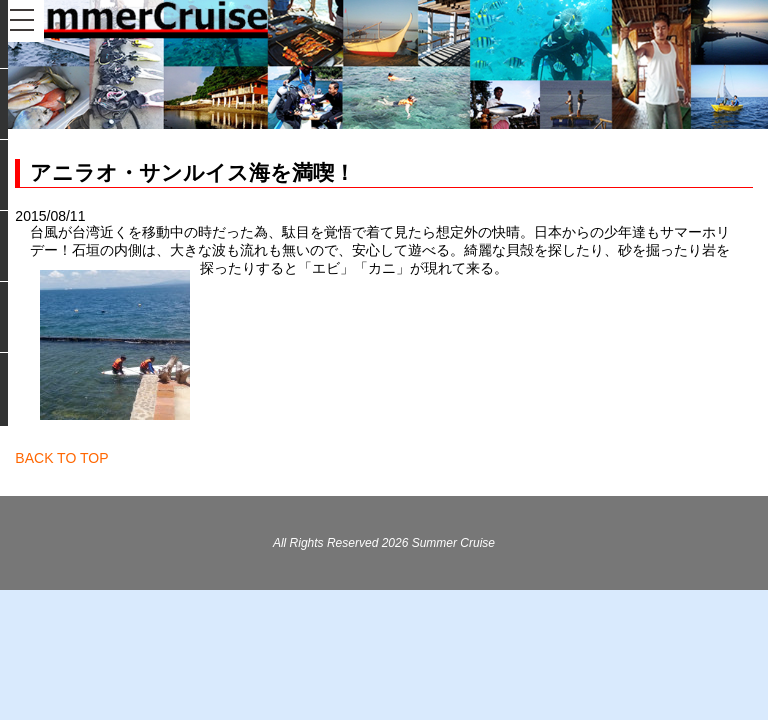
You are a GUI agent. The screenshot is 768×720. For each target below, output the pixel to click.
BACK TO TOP (61, 458)
